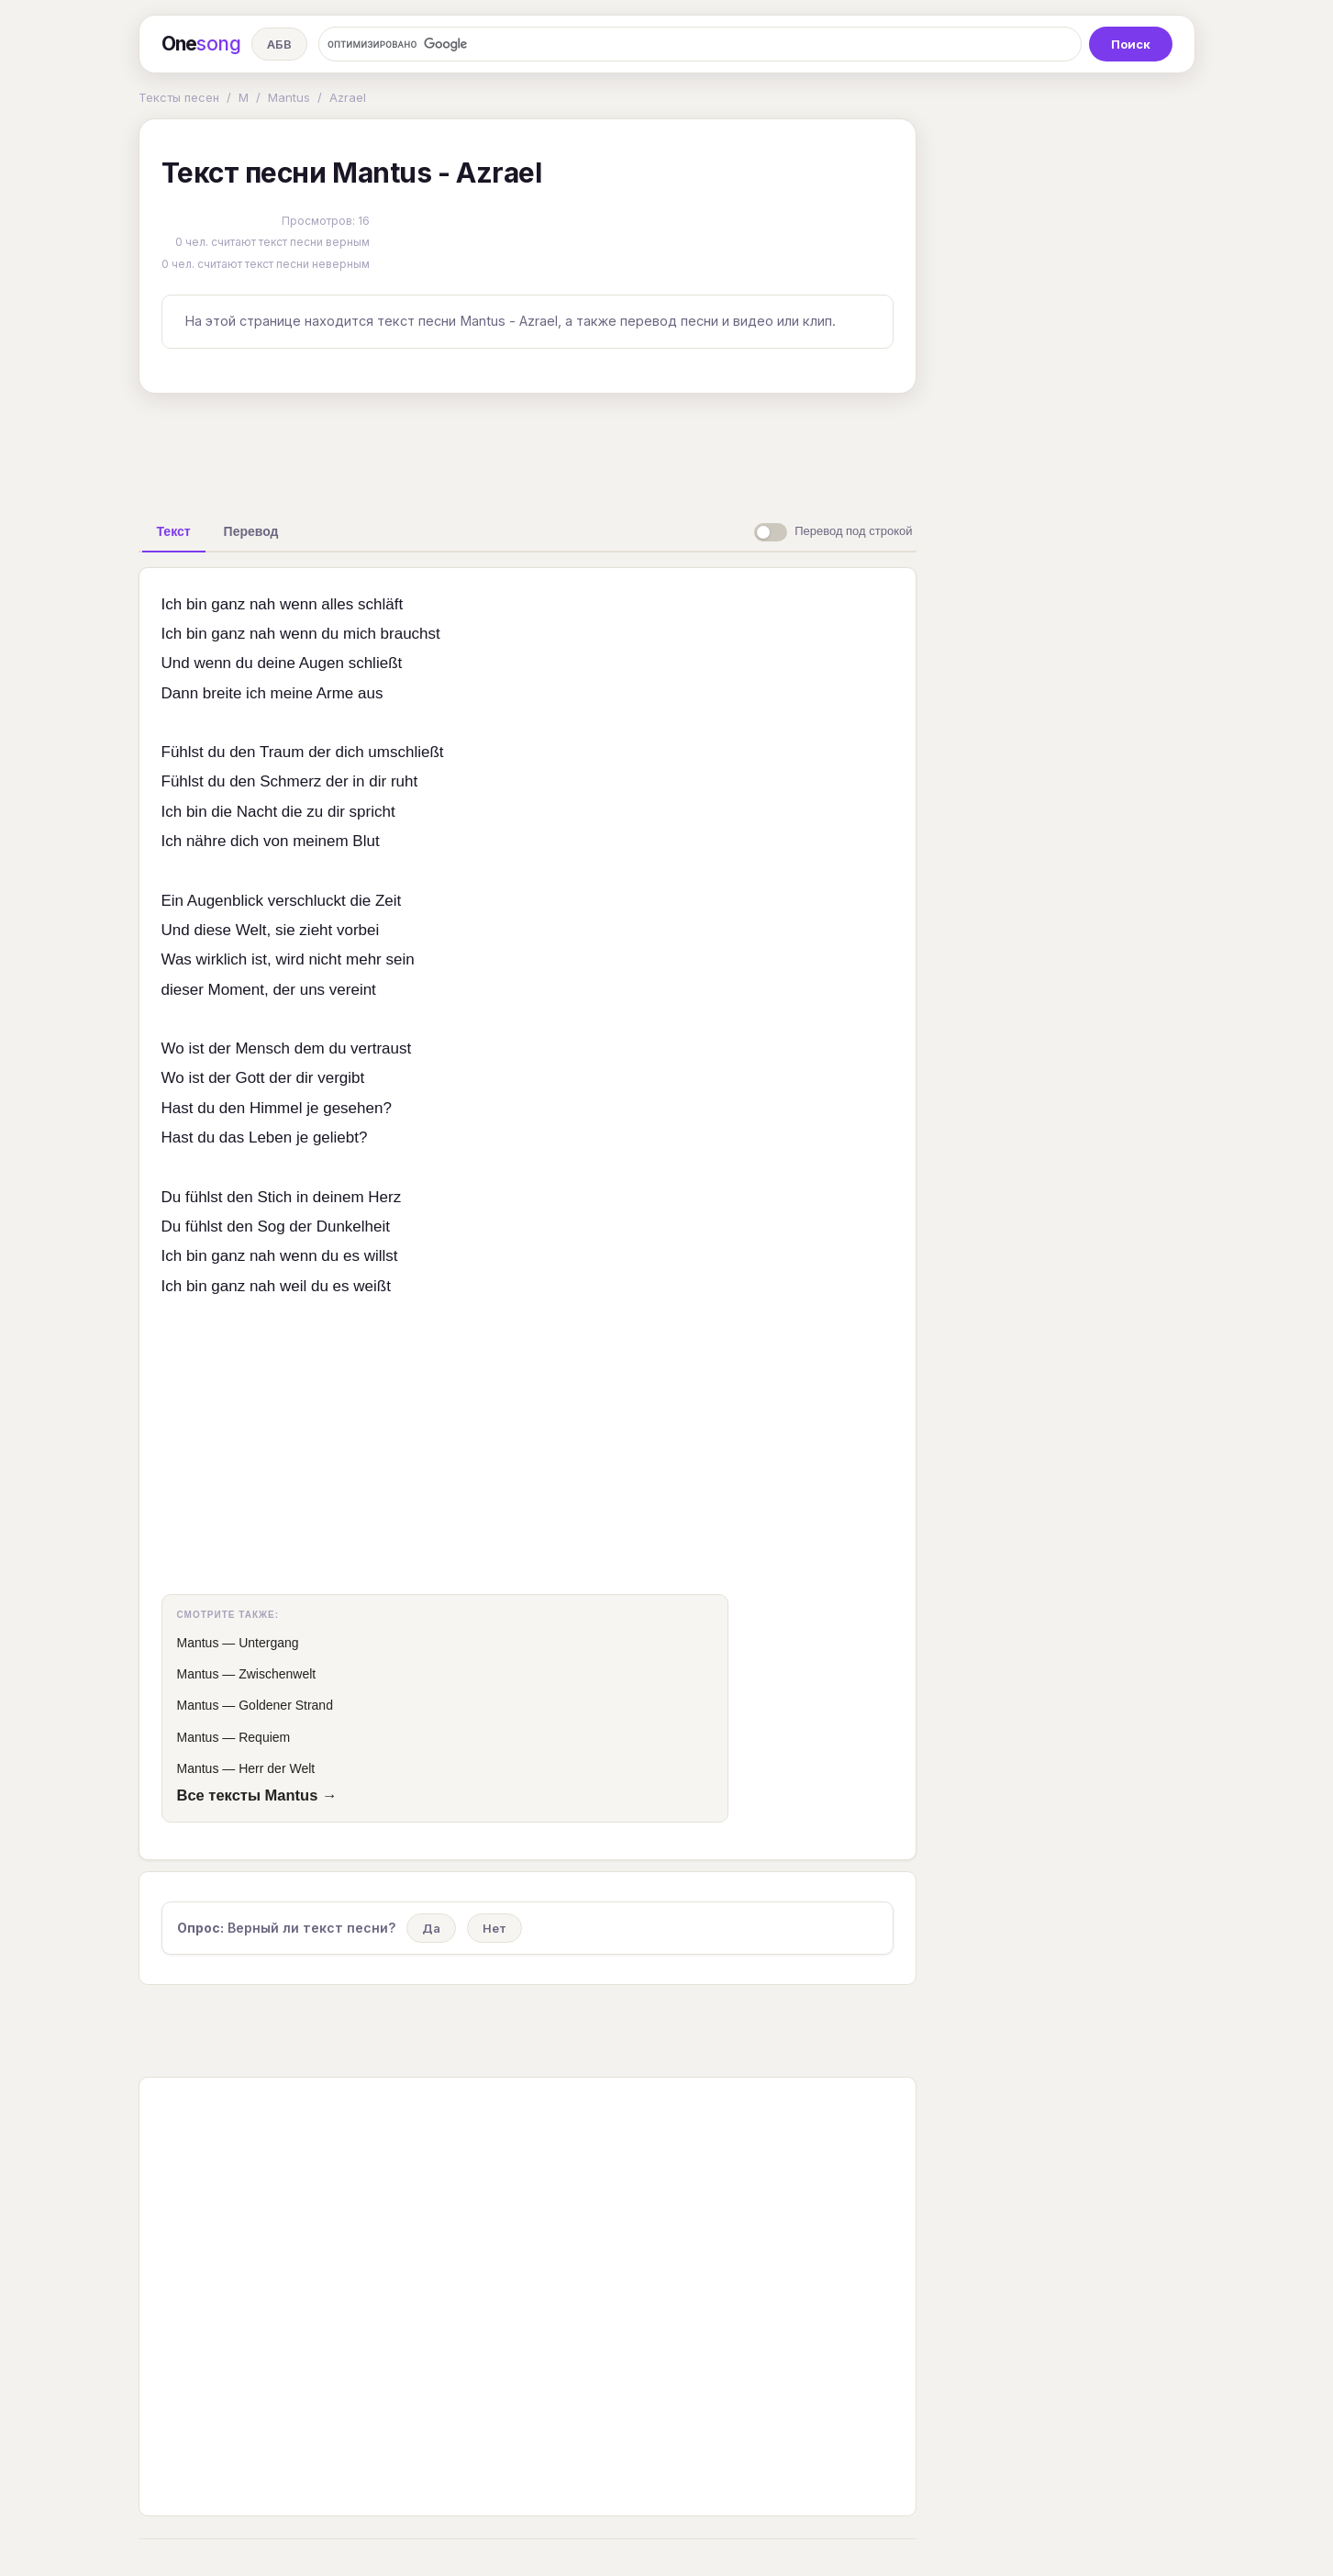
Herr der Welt (277, 1768)
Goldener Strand (286, 1705)
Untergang (268, 1642)
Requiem (264, 1737)
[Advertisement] (527, 449)
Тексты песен (179, 97)
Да (431, 1928)
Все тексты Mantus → (257, 1795)
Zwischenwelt (277, 1674)
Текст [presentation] (174, 531)
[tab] (174, 531)
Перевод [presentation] (251, 531)
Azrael (347, 97)
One (201, 44)
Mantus (289, 97)
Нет (494, 1928)
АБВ (279, 44)
